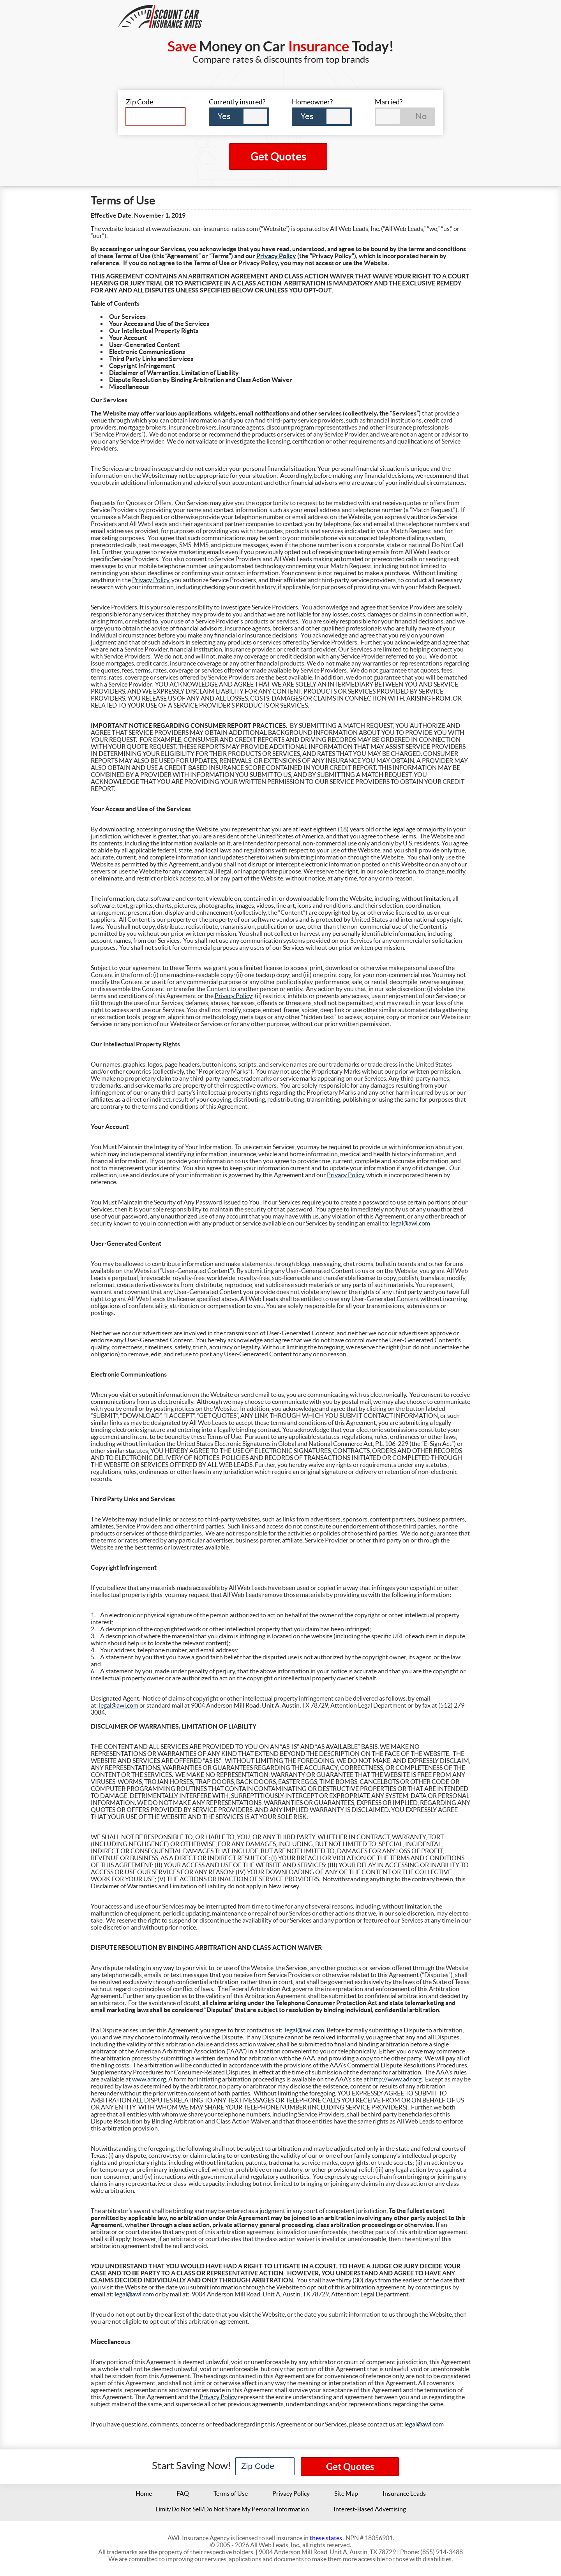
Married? (388, 102)
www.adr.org (149, 2079)
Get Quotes (278, 156)
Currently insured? (237, 102)
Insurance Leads (404, 2493)
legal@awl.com (410, 1223)
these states (326, 2537)
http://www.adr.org (396, 2079)
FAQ (182, 2493)
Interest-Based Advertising (369, 2509)
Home (144, 2493)
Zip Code (139, 102)
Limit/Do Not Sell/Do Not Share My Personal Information (232, 2509)
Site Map (346, 2493)
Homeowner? (312, 102)
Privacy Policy (276, 255)
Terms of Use (230, 2493)
